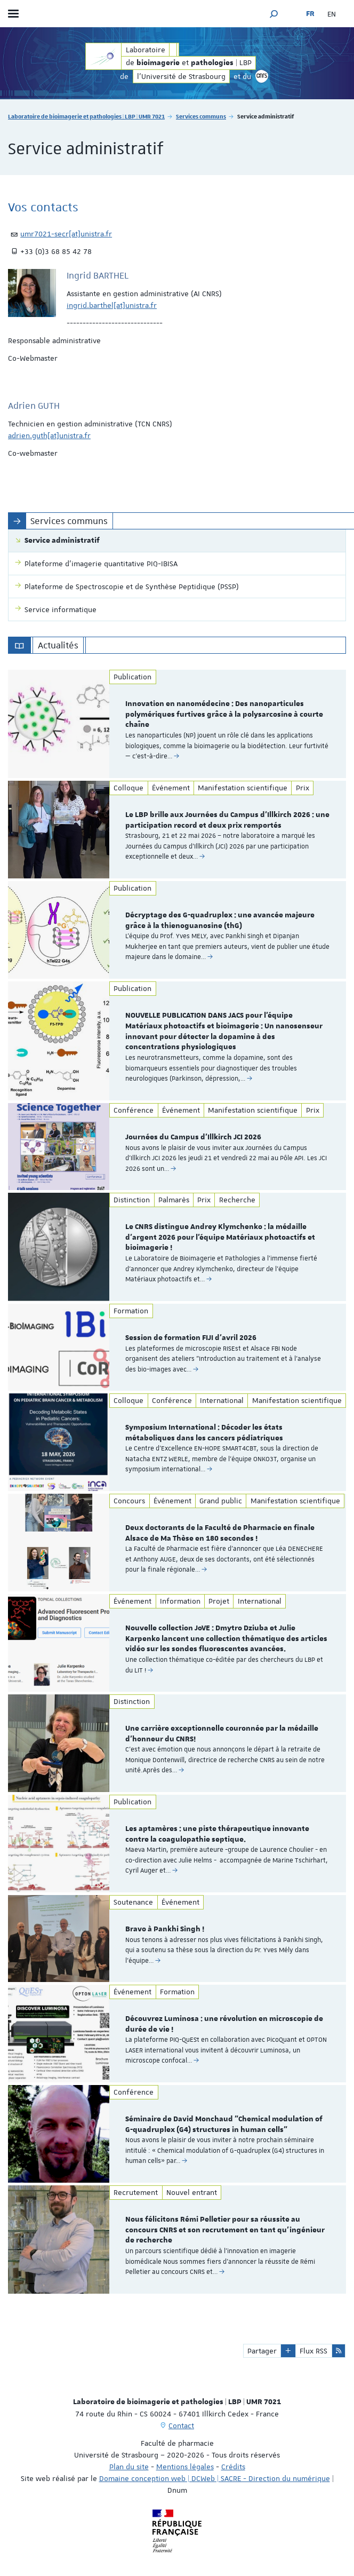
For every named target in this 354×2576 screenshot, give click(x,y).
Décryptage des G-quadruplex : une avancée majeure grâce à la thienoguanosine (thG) (220, 920)
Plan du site (129, 2466)
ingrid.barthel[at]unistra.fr (112, 305)
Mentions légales (185, 2466)
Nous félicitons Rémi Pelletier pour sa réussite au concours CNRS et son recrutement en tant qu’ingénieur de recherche (225, 2230)
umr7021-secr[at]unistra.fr (66, 234)
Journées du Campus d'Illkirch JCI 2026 (193, 1137)
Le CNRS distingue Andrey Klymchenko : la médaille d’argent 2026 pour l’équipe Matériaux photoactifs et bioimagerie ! (220, 1237)
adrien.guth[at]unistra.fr (49, 435)
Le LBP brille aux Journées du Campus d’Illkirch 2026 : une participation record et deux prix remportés (227, 820)
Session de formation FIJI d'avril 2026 (190, 1338)
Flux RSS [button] (313, 2351)
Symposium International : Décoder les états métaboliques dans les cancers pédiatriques (204, 1433)
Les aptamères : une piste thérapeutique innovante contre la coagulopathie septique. (217, 1834)
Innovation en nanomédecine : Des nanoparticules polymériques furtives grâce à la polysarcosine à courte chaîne (224, 714)
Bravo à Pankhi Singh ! (164, 1929)
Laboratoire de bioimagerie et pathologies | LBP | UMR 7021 (86, 116)
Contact (181, 2425)
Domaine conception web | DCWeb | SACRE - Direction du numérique (214, 2478)
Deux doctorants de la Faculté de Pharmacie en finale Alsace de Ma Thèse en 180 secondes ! (220, 1533)
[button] (274, 13)
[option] (177, 724)
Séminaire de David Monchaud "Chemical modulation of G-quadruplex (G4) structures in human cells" (224, 2124)
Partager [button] (262, 2351)
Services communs (201, 116)
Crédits (233, 2466)
